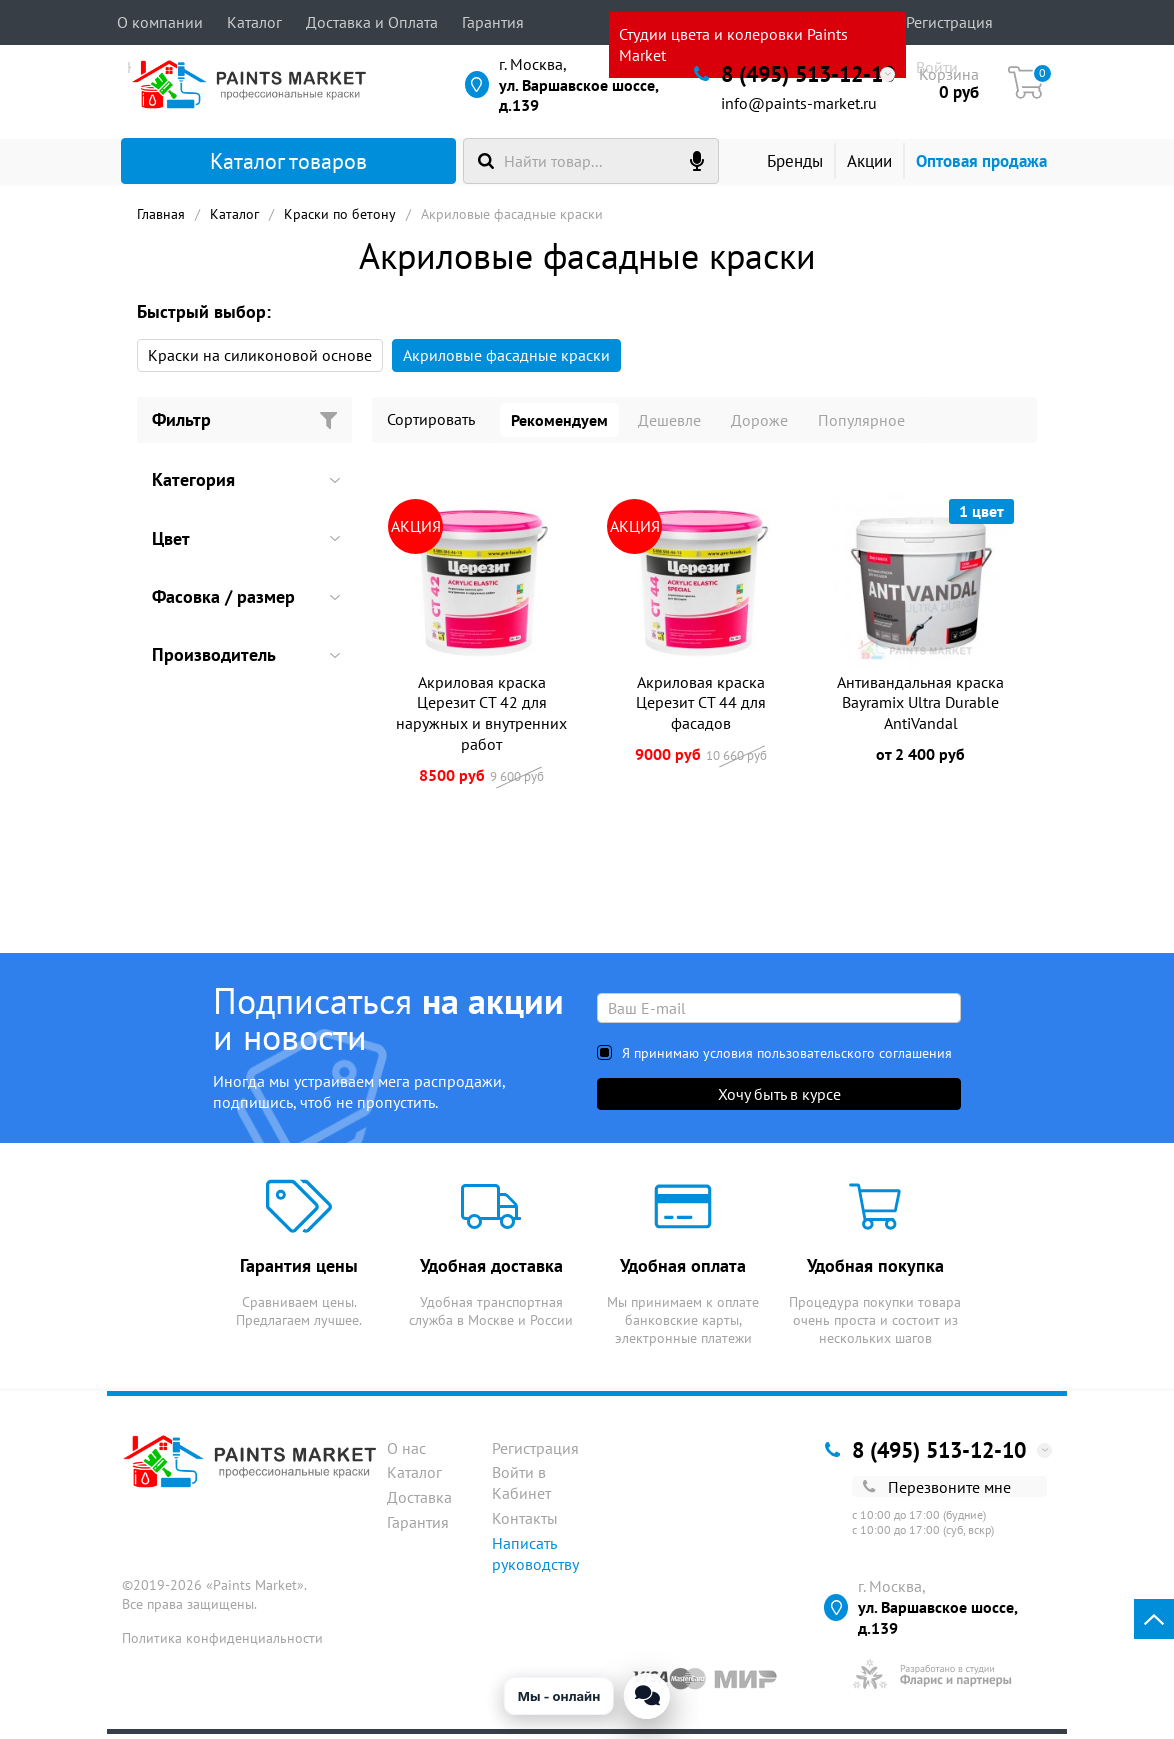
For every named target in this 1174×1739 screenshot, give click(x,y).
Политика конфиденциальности (222, 1643)
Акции (886, 167)
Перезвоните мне (937, 1492)
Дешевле (669, 425)
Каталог (254, 22)
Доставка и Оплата (372, 22)
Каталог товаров (255, 167)
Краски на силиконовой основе (260, 360)
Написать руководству (535, 1558)
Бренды (797, 167)
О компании (160, 22)
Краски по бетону (340, 219)
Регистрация (949, 22)
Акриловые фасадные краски (506, 360)
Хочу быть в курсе (779, 1099)
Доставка (419, 1502)
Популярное (861, 425)
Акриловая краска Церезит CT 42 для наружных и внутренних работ (481, 718)
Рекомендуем (559, 425)
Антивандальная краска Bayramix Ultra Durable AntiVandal (920, 708)
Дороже (759, 425)
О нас (406, 1453)
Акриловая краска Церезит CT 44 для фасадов (701, 708)
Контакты (525, 1523)
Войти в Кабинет (521, 1488)
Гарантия (493, 22)
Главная (161, 219)
